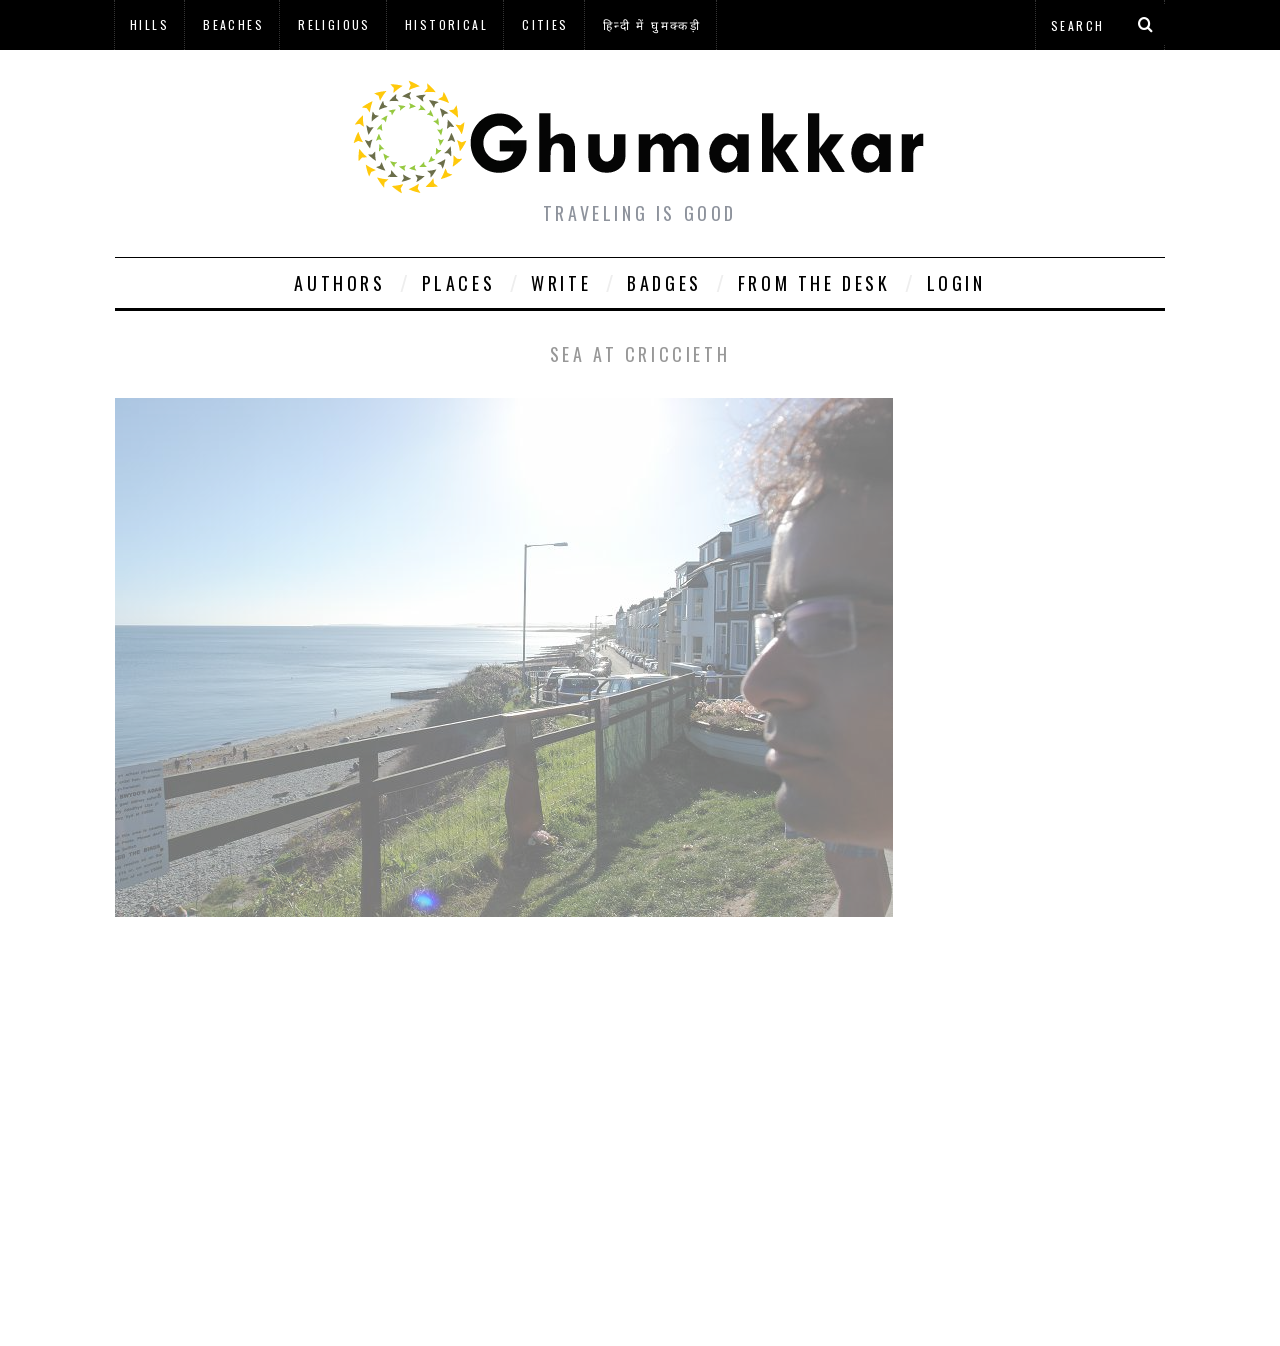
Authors (339, 283)
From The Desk (814, 283)
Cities (545, 24)
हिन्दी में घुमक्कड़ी (652, 24)
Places (459, 283)
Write (561, 283)
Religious (334, 24)
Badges (664, 283)
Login (956, 283)
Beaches (233, 24)
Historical (446, 24)
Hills (149, 24)
